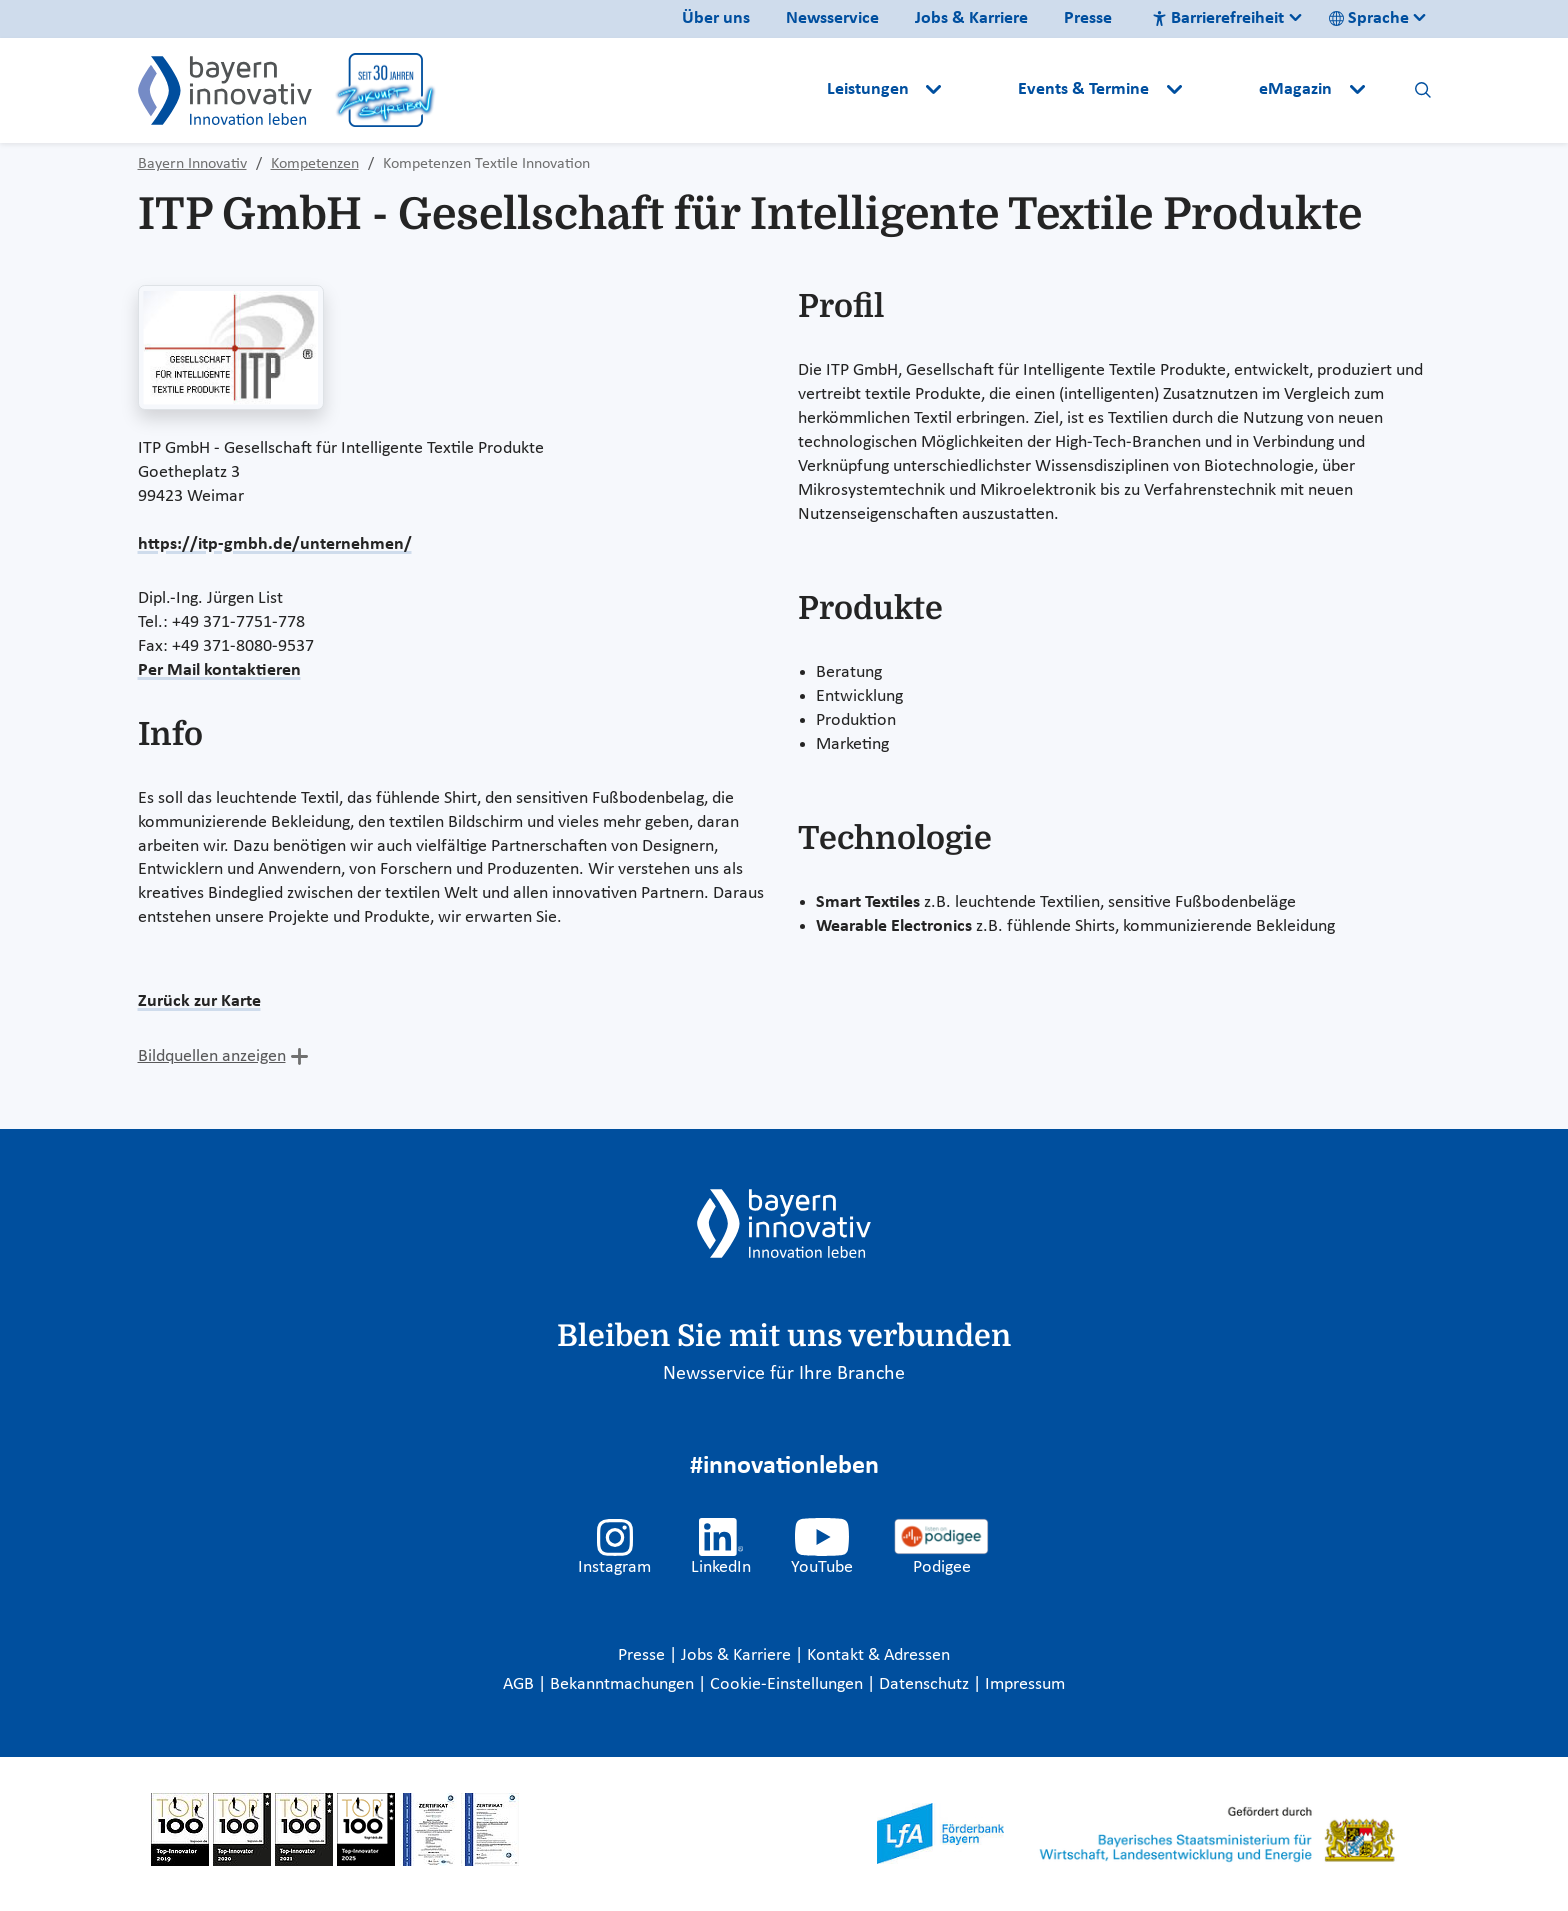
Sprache (1369, 18)
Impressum (1025, 1684)
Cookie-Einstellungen (786, 1684)
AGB (520, 1684)
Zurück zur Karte (199, 1001)
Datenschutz (926, 1684)
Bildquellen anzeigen (212, 1056)
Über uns (716, 18)
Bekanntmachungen (624, 1684)
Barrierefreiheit (1218, 18)
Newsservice (832, 18)
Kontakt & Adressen (878, 1655)
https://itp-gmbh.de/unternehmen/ (275, 544)
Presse (1088, 18)
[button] (982, 90)
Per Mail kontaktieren (219, 670)
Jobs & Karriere (971, 18)
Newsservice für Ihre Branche (784, 1374)
